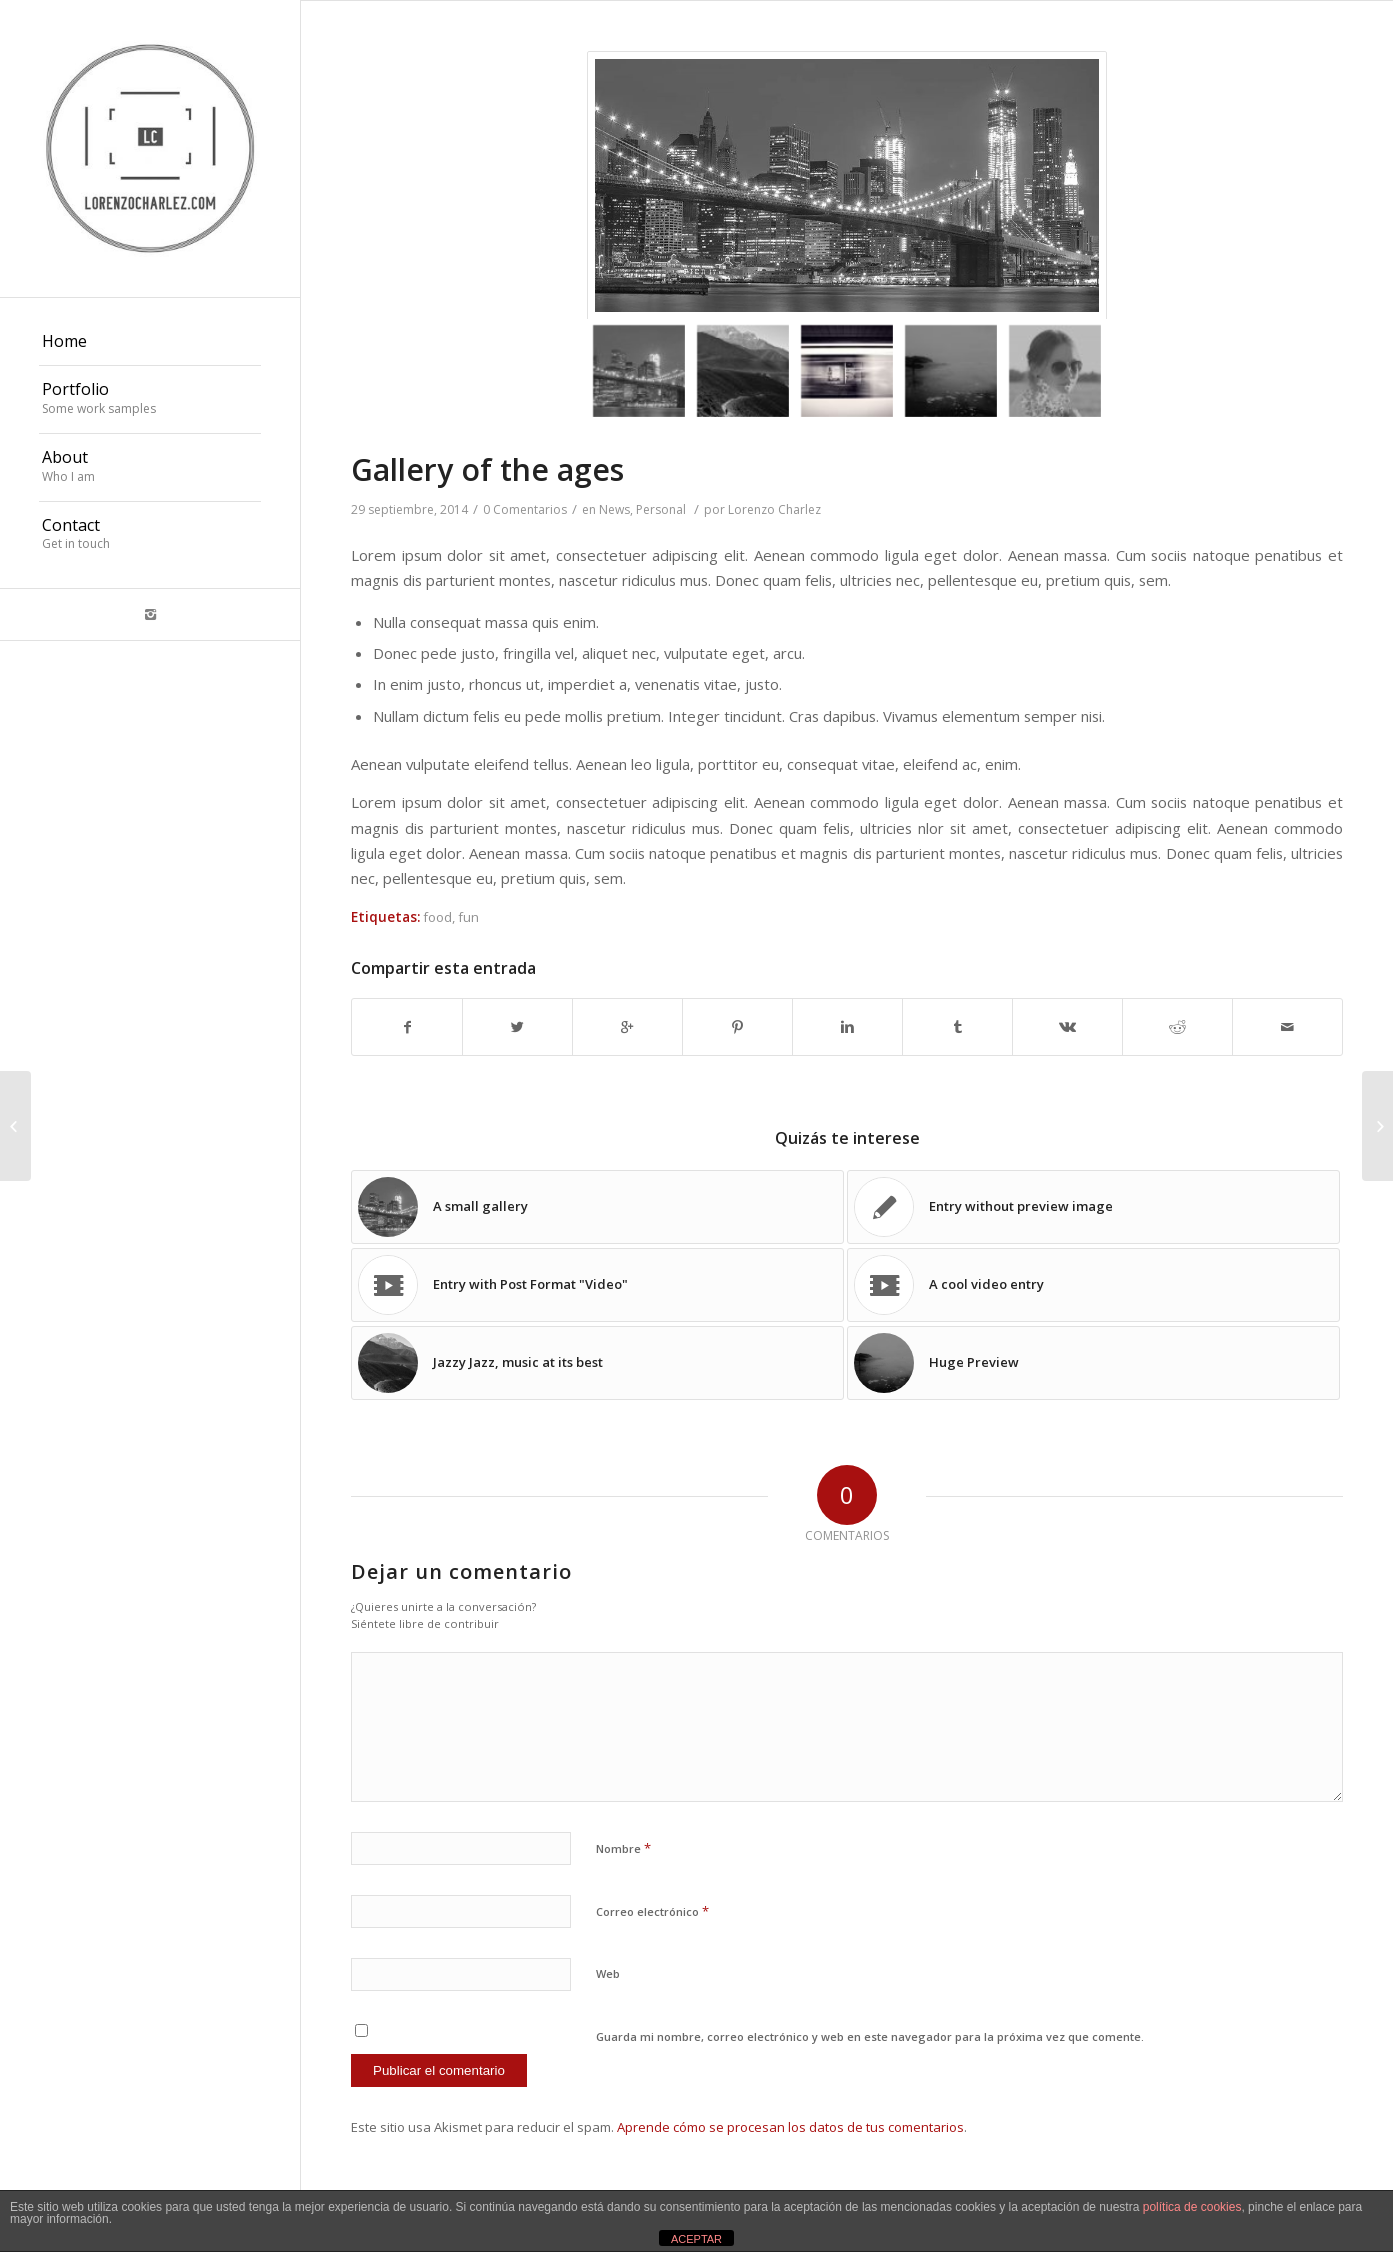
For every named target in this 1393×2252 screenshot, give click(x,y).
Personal (661, 509)
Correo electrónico (652, 1911)
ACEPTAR (696, 2239)
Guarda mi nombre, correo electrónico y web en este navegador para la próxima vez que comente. (870, 2036)
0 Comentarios (525, 509)
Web (608, 1973)
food (437, 917)
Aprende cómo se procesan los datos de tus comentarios (790, 2127)
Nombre (623, 1848)
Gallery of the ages (487, 469)
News (614, 509)
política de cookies (1192, 2207)
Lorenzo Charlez (774, 509)
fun (468, 917)
